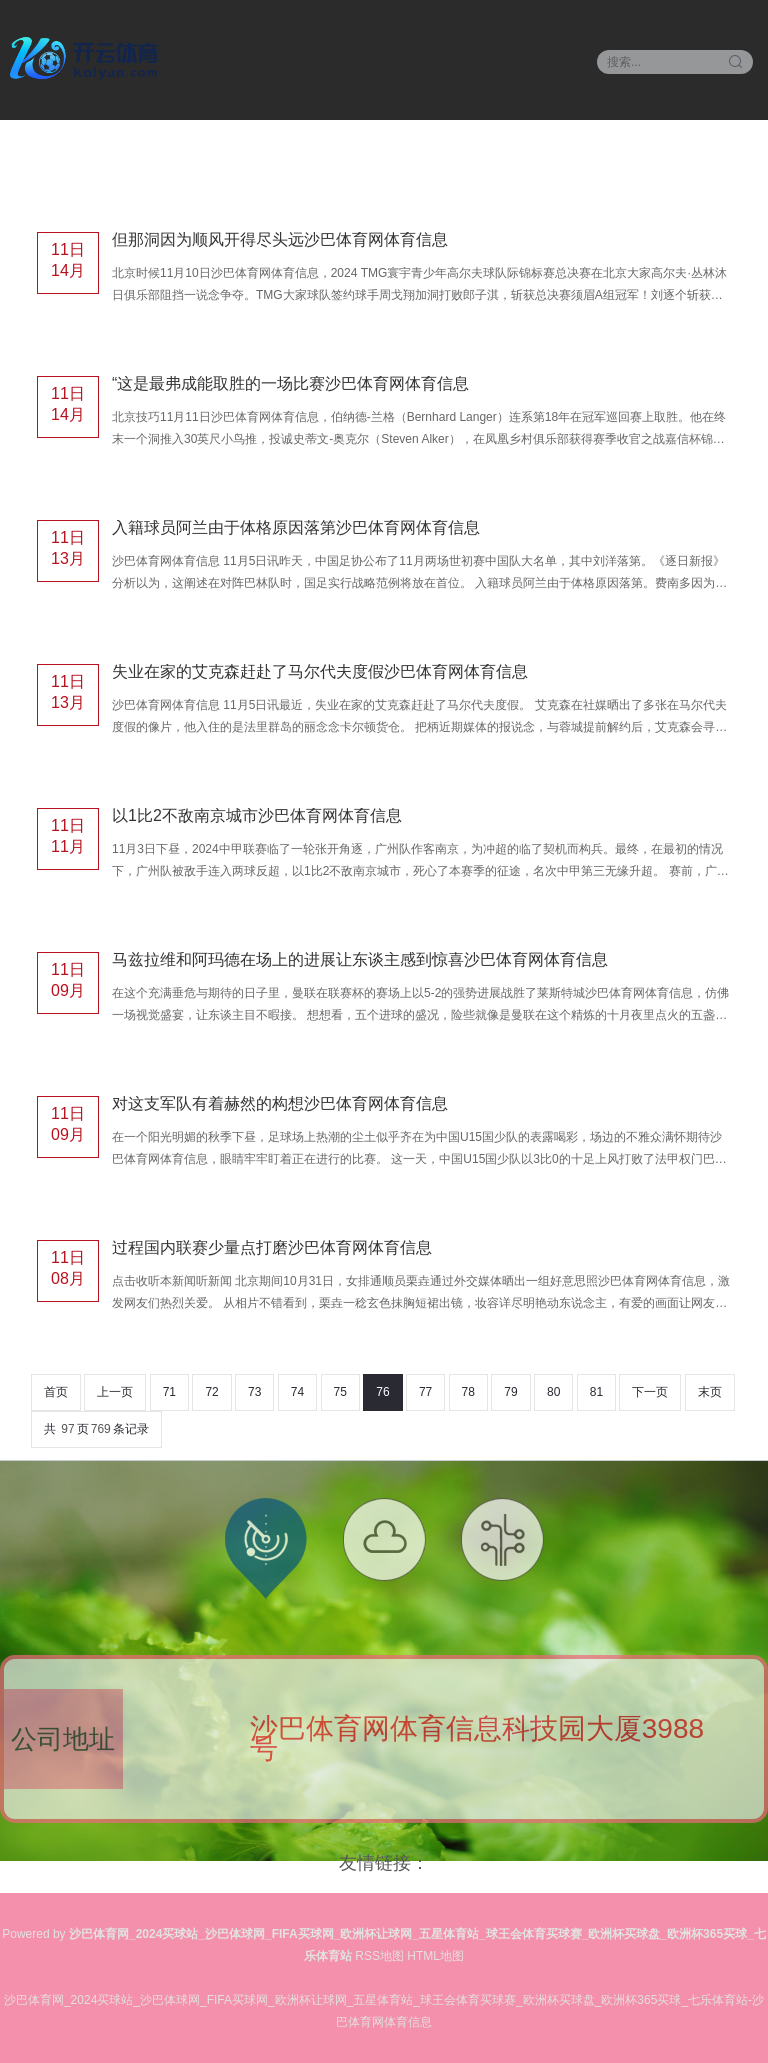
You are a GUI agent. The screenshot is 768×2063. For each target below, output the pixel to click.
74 (297, 1392)
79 (510, 1392)
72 (211, 1392)
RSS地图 (379, 1956)
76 (382, 1392)
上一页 (115, 1392)
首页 (56, 1392)
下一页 (650, 1392)
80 (553, 1392)
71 (169, 1392)
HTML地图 (435, 1956)
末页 (710, 1392)
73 (254, 1392)
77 (425, 1392)
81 (596, 1392)
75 (340, 1392)
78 (468, 1392)
